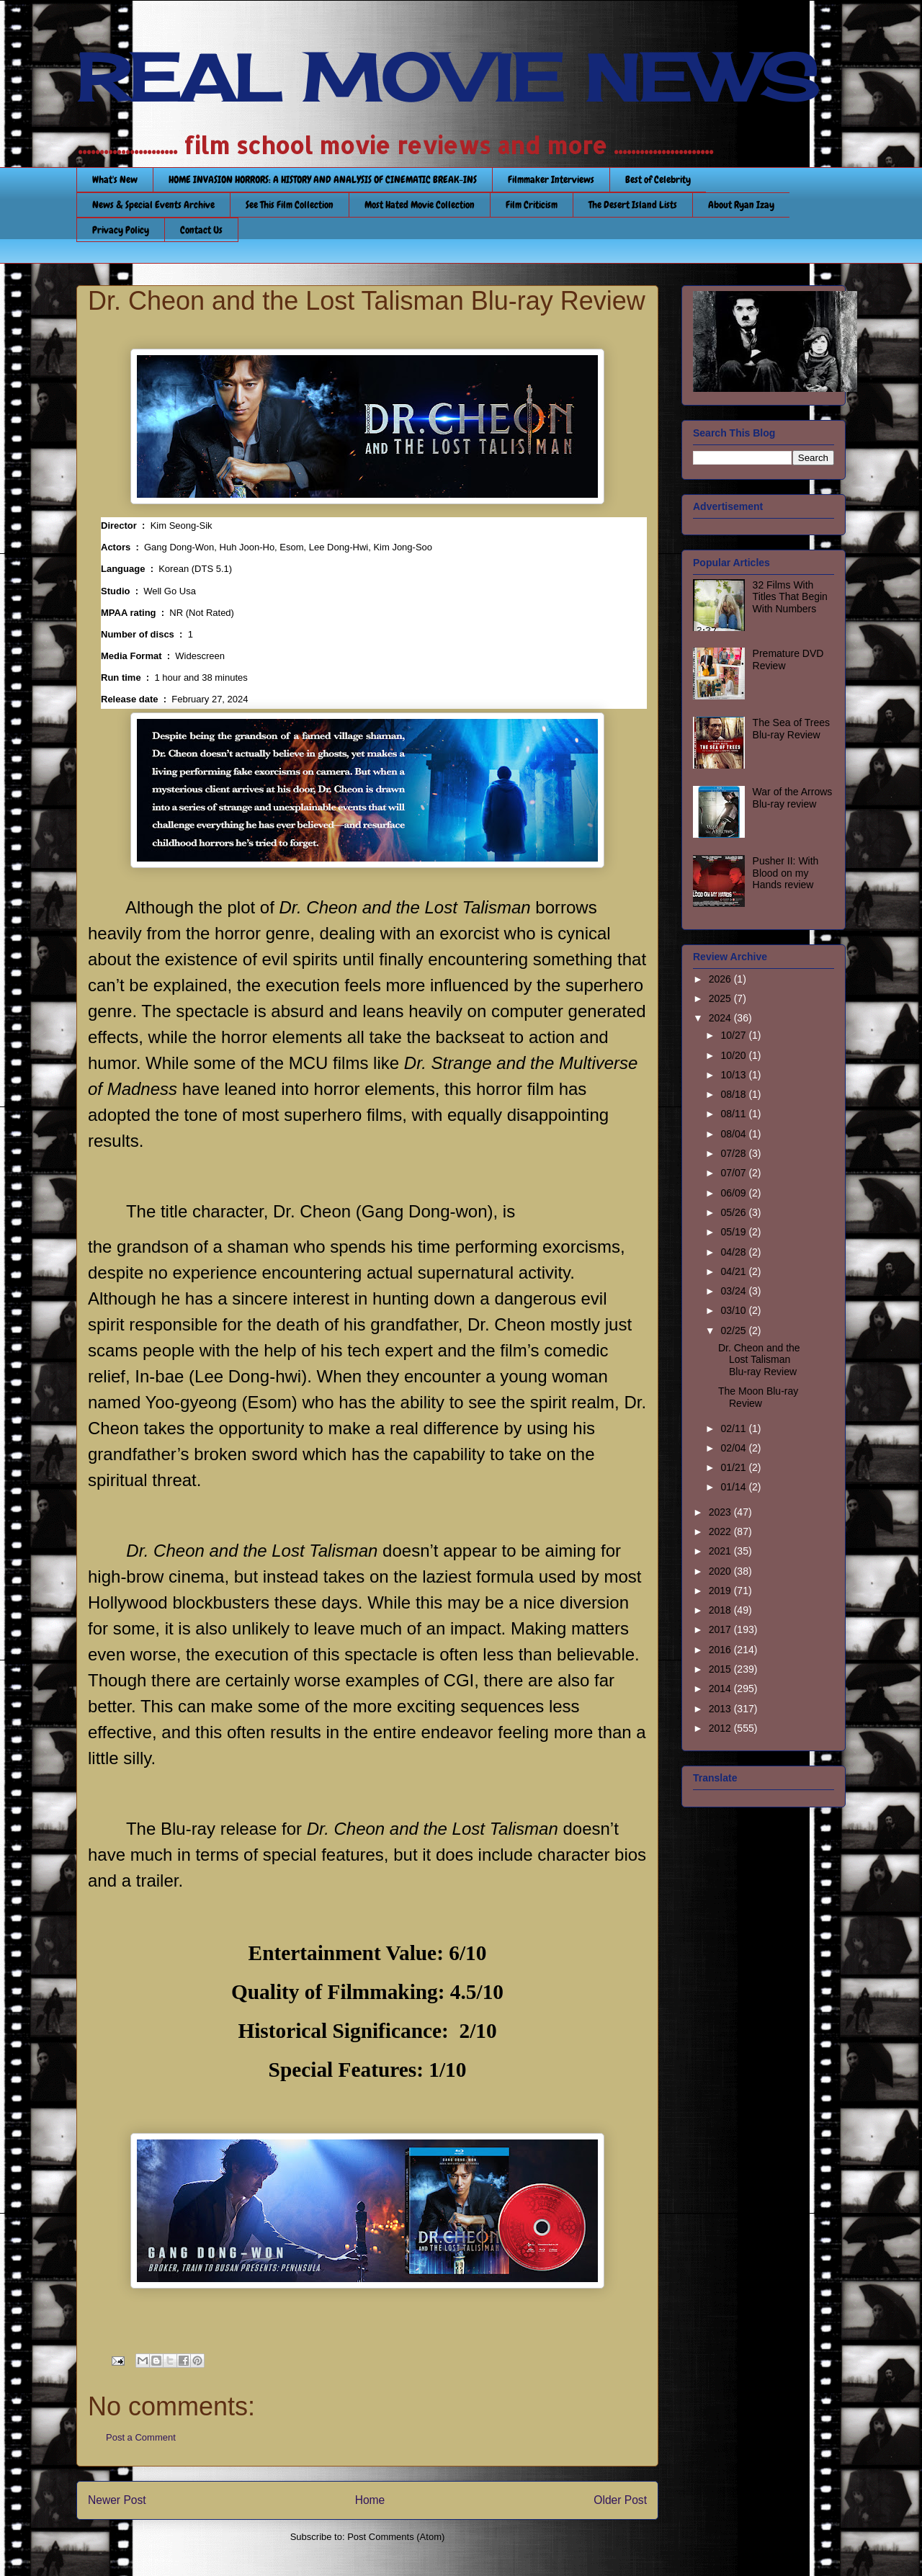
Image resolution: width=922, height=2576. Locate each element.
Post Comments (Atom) (395, 2536)
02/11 (734, 1428)
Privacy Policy (120, 229)
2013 (721, 1708)
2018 (721, 1610)
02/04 (734, 1448)
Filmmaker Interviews (551, 179)
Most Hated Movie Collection (419, 204)
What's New (115, 179)
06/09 (734, 1193)
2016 (721, 1649)
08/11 (734, 1113)
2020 (721, 1571)
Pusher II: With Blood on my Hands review (786, 873)
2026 (721, 979)
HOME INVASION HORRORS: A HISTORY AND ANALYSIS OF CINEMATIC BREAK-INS (323, 179)
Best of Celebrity (658, 179)
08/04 (734, 1134)
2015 (721, 1669)
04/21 (734, 1271)
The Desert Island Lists (632, 204)
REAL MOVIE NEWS (447, 77)
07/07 (734, 1173)
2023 (721, 1512)
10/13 (734, 1075)
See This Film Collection (290, 204)
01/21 (734, 1467)
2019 (721, 1590)
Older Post (620, 2500)
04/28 (734, 1252)
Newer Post (117, 2500)
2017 (721, 1629)
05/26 (734, 1212)
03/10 (734, 1310)
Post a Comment (141, 2437)
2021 (721, 1551)
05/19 (734, 1232)
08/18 (734, 1094)
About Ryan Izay (741, 204)
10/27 (734, 1035)
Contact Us (201, 229)
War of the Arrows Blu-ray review (793, 798)
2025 (721, 998)
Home (370, 2500)
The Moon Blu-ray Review (758, 1397)
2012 (721, 1728)
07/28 (734, 1153)
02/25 (734, 1330)
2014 (721, 1688)
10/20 (734, 1055)
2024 (721, 1018)
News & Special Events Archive (153, 204)
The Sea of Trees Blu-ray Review (791, 729)
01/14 (734, 1487)
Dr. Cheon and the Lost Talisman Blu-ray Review (759, 1360)
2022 (721, 1531)
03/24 (734, 1291)
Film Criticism (532, 204)
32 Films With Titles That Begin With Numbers (790, 597)
